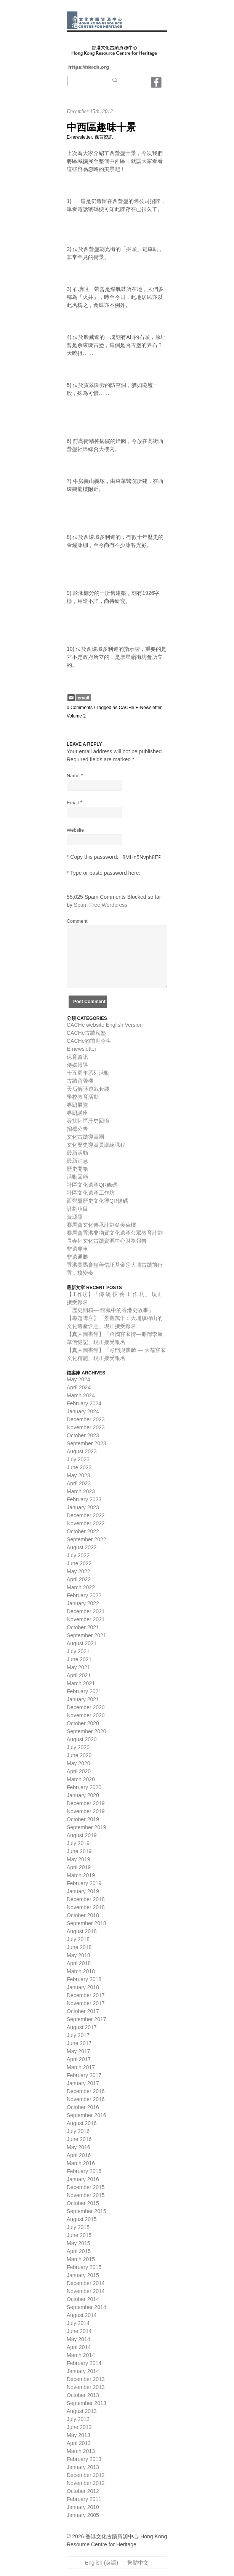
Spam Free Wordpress (101, 905)
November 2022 (86, 1523)
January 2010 (83, 2507)
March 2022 (81, 1587)
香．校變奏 (80, 1273)
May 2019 (78, 1859)
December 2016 (86, 2091)
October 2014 (83, 2299)
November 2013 (86, 2387)
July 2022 (78, 1555)
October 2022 (83, 1531)
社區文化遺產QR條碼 (92, 1185)
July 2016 (78, 2131)
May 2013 (78, 2435)
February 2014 (84, 2363)
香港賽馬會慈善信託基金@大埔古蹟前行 (115, 1265)
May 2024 (78, 1379)
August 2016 (82, 2123)
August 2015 (82, 2219)
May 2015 (78, 2243)
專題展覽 (77, 1105)
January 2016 (83, 2179)
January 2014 (83, 2371)
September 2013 (86, 2403)
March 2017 (81, 2067)
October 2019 (83, 1819)
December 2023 (86, 1419)
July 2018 (78, 1939)
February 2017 (84, 2075)
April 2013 (79, 2443)
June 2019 (79, 1851)
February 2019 (84, 1883)
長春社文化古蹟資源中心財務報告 (107, 1241)
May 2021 (78, 1667)
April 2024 (79, 1387)
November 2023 (86, 1427)
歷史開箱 (77, 1169)
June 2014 (79, 2331)
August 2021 (82, 1643)
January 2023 (83, 1507)
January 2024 (83, 1411)
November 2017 (86, 2003)
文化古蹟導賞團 (85, 1137)
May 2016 (78, 2147)
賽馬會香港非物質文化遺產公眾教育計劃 (115, 1233)
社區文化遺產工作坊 (91, 1193)
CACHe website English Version (105, 1025)
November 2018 (86, 1907)
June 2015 (79, 2235)
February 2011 (84, 2499)
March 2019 (81, 1875)
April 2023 (79, 1483)
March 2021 (81, 1683)
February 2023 (84, 1499)
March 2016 (81, 2163)
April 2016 (79, 2155)
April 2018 (79, 1963)
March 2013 (81, 2451)
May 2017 (78, 2051)
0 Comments (80, 707)
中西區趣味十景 (101, 127)
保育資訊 (104, 137)
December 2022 (86, 1515)
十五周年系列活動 (88, 1073)
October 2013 (83, 2395)
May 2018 (78, 1955)
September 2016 (86, 2115)
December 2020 (86, 1707)
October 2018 (83, 1915)
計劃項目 (77, 1209)
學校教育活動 (83, 1097)
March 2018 (81, 1971)
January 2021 (83, 1699)
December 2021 (86, 1611)
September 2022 (86, 1539)
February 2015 (84, 2267)
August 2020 (82, 1739)
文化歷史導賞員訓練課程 (96, 1145)
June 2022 (79, 1563)
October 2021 (83, 1627)
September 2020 (86, 1731)
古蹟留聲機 (80, 1081)
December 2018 (86, 1899)
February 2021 (84, 1691)
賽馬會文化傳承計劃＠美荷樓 (101, 1225)
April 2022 (79, 1579)
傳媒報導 (77, 1065)
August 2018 (82, 1931)
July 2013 (78, 2419)
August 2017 (82, 2027)
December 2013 (86, 2379)
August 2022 (82, 1547)
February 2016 (84, 2171)
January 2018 (83, 1987)
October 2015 (83, 2203)
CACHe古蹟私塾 (86, 1033)
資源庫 (75, 1217)
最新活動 (77, 1153)
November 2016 (86, 2099)
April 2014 (79, 2347)
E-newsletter (79, 137)
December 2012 (86, 2475)
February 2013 (84, 2459)
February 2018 (84, 1979)
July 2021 (78, 1651)
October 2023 (83, 1435)
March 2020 (81, 1779)
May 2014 (78, 2339)
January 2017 (83, 2083)
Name (73, 775)
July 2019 (78, 1843)
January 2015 (83, 2275)
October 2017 (83, 2011)
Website (75, 830)
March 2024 (81, 1395)
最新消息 (77, 1161)
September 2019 (86, 1827)
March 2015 (81, 2259)
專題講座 (77, 1113)
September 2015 (86, 2211)
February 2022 (84, 1595)
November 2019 (86, 1811)
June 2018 (79, 1947)
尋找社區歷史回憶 (88, 1121)
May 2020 (78, 1763)
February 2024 (84, 1403)
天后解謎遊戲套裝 (88, 1089)
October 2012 (83, 2491)
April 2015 (79, 2251)
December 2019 (86, 1803)
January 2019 (83, 1891)
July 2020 (78, 1747)
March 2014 (81, 2355)
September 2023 (86, 1443)
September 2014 (86, 2307)
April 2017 (79, 2059)
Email (73, 802)
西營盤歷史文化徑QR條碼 (97, 1201)
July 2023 (78, 1459)
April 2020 (79, 1771)
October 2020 (83, 1723)
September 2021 (86, 1635)
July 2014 (78, 2323)
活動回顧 (77, 1177)
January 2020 (83, 1795)
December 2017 (86, 1995)
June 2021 (79, 1659)
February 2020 (84, 1787)
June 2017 (79, 2043)
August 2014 (82, 2315)
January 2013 (83, 2467)
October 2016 (83, 2107)
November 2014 (86, 2291)
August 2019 (82, 1835)
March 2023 (81, 1491)
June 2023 (79, 1467)
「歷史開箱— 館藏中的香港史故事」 (110, 1310)
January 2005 (83, 2515)
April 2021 (79, 1675)
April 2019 (79, 1867)
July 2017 (78, 2035)
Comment (77, 921)
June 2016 (79, 2139)
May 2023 (78, 1475)
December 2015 (86, 2187)
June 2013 (79, 2427)
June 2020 (79, 1755)
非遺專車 (77, 1249)
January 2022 (83, 1603)
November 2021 (86, 1619)
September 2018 (86, 1923)
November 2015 (86, 2195)
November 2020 (86, 1715)
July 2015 (78, 2227)
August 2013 (82, 2411)
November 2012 (86, 2483)
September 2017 (86, 2019)
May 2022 (78, 1571)
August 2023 (82, 1451)
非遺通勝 (77, 1257)
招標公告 (77, 1129)
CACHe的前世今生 (89, 1041)
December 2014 (86, 2283)
